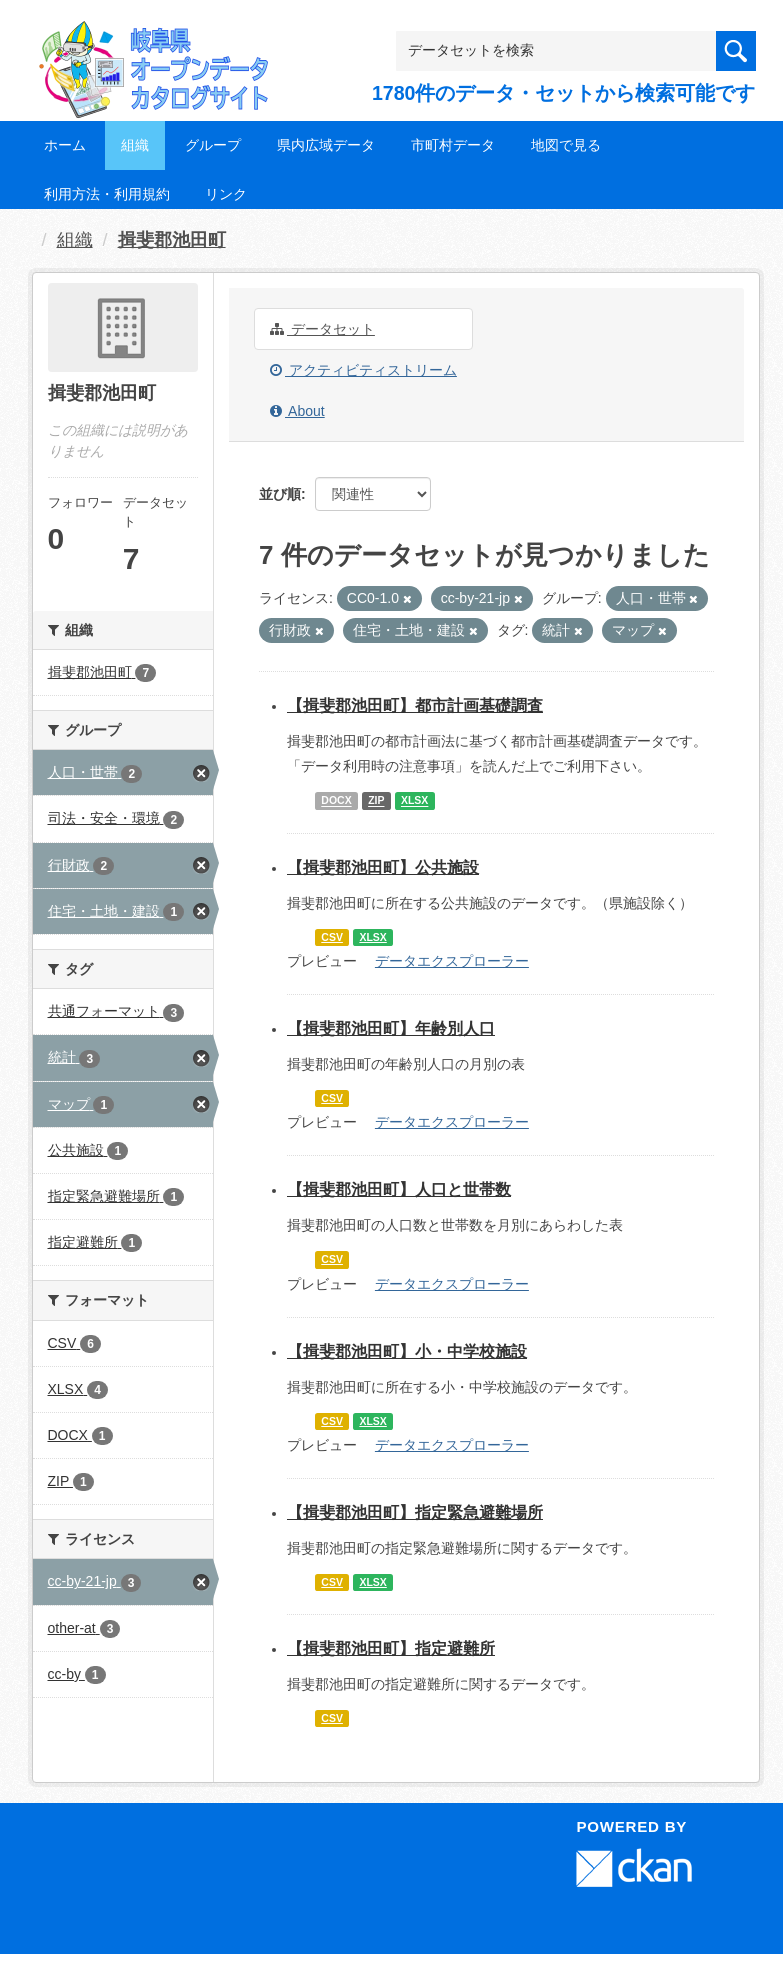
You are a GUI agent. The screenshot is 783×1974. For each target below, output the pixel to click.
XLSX (414, 801)
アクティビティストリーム (363, 370)
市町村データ (453, 145)
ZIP (376, 801)
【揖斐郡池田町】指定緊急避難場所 (415, 1512)
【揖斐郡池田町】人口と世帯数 (399, 1189)
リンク (226, 194)
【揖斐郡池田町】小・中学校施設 (407, 1351)
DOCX (336, 801)
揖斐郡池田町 (172, 240)
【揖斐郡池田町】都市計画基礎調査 (415, 705)
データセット (322, 329)
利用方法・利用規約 (107, 194)
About (297, 411)
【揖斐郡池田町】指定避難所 (391, 1648)
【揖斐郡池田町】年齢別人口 (391, 1028)
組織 (135, 145)
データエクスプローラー (452, 961)
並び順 (280, 494)
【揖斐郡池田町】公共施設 (383, 867)
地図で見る (566, 145)
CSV (332, 937)
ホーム (65, 145)
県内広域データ (326, 145)
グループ (213, 145)
